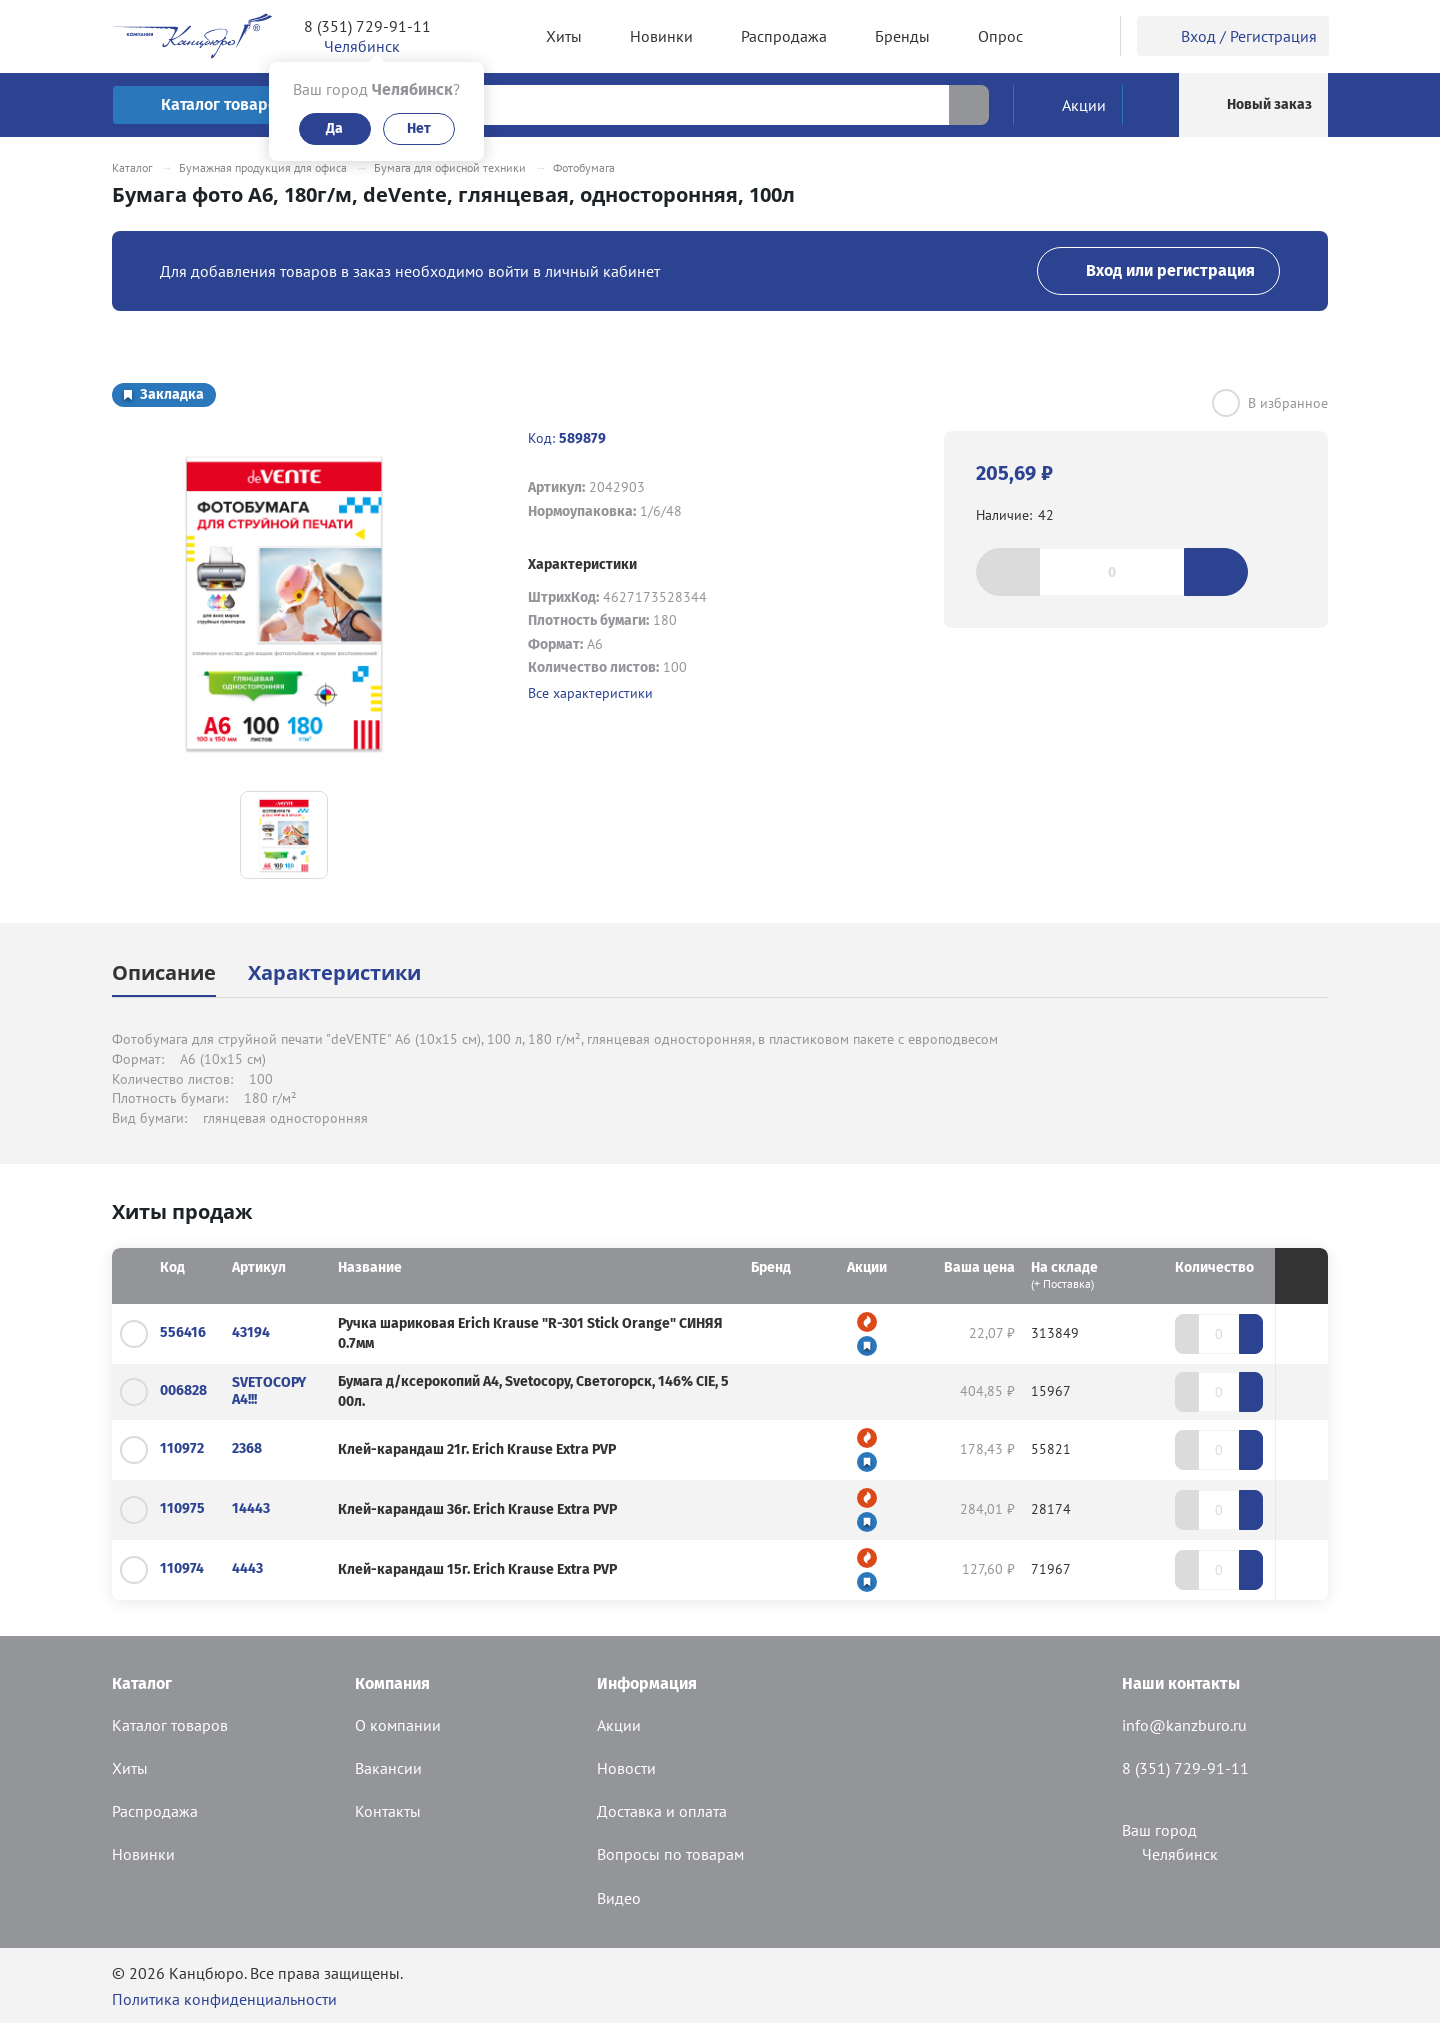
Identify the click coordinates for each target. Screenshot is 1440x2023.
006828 (183, 1390)
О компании (398, 1725)
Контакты (388, 1811)
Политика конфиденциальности (224, 1999)
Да (334, 128)
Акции (619, 1725)
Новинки (143, 1854)
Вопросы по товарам (670, 1854)
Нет (419, 128)
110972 (182, 1448)
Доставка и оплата (662, 1811)
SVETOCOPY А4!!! (269, 1391)
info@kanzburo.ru (1184, 1725)
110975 (182, 1508)
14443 (251, 1508)
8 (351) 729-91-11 (367, 26)
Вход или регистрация (1158, 270)
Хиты (130, 1768)
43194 (251, 1332)
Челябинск (1170, 1854)
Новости (626, 1768)
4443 (247, 1568)
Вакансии (388, 1768)
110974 (182, 1568)
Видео (619, 1898)
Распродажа (155, 1811)
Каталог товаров (170, 1725)
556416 (183, 1332)
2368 (247, 1448)
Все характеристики (590, 693)
